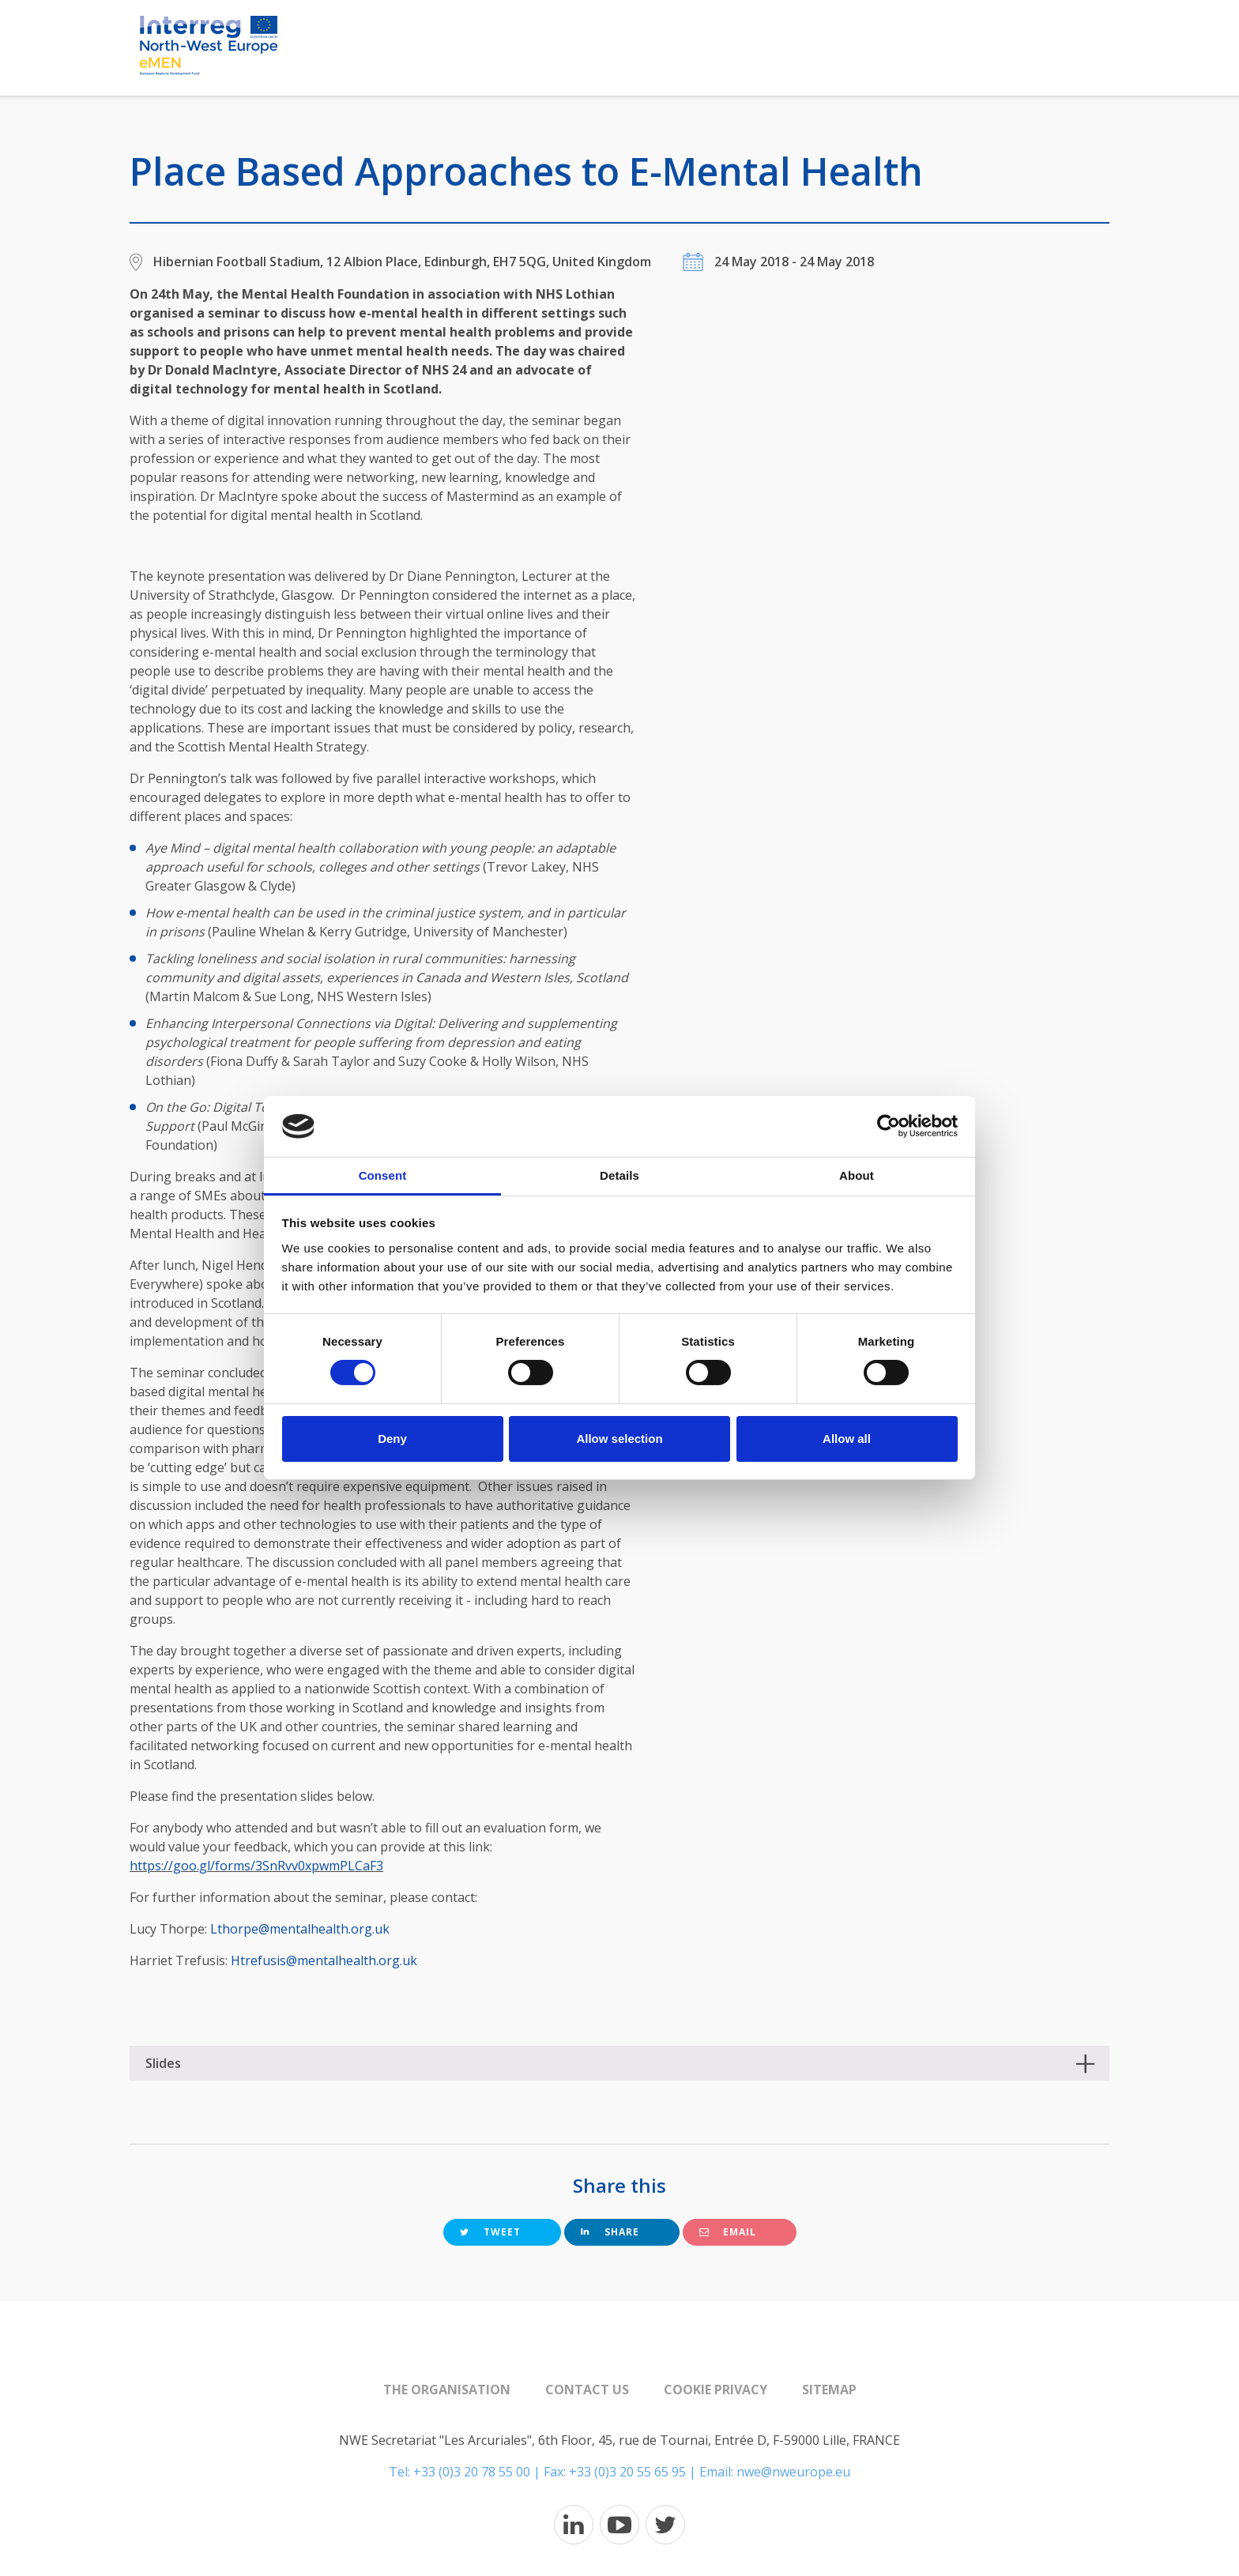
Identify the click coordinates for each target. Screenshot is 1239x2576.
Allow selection (619, 1438)
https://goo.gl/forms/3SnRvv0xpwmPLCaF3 (256, 1865)
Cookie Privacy (715, 2389)
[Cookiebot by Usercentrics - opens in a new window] (888, 1126)
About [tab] (856, 1175)
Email (727, 2232)
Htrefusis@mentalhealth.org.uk (324, 1960)
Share (610, 2232)
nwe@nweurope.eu (793, 2471)
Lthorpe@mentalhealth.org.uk (300, 1929)
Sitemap (829, 2389)
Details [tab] (619, 1175)
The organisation (446, 2389)
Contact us (587, 2389)
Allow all (847, 1438)
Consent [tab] (383, 1175)
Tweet (490, 2232)
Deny (392, 1438)
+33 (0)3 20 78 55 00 (471, 2471)
